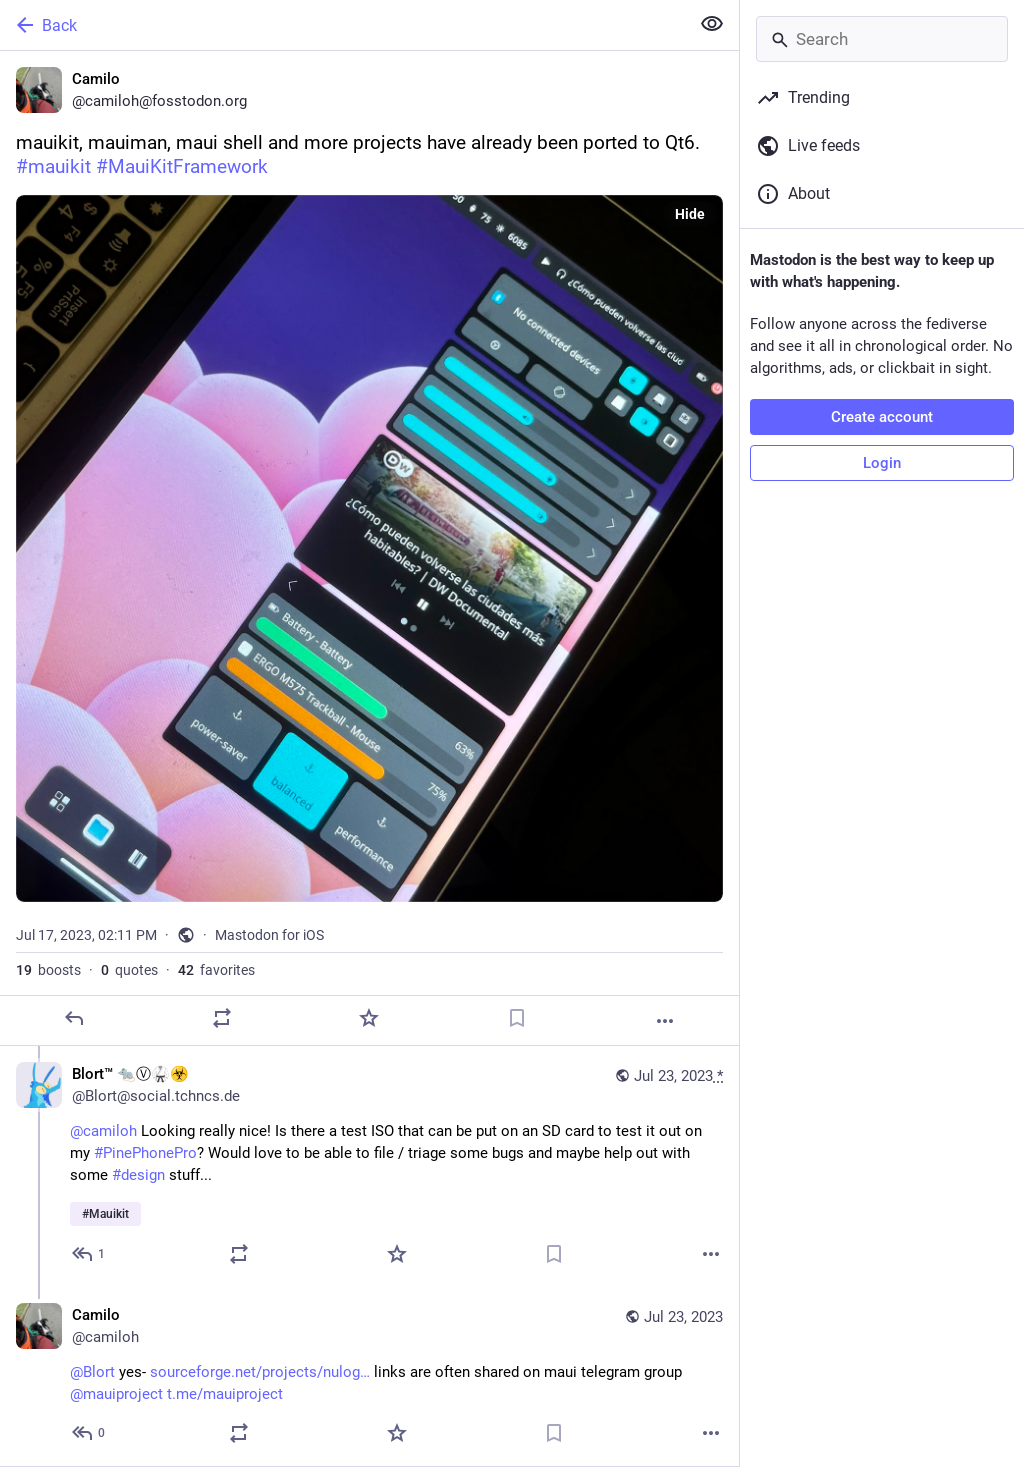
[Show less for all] (712, 24)
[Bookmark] (517, 1018)
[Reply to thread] (89, 1254)
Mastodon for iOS (269, 935)
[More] (665, 1021)
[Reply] (74, 1018)
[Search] (882, 39)
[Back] (342, 25)
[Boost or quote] (222, 1018)
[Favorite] (369, 1018)
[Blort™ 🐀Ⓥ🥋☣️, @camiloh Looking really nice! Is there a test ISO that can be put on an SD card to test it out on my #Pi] (369, 1166)
